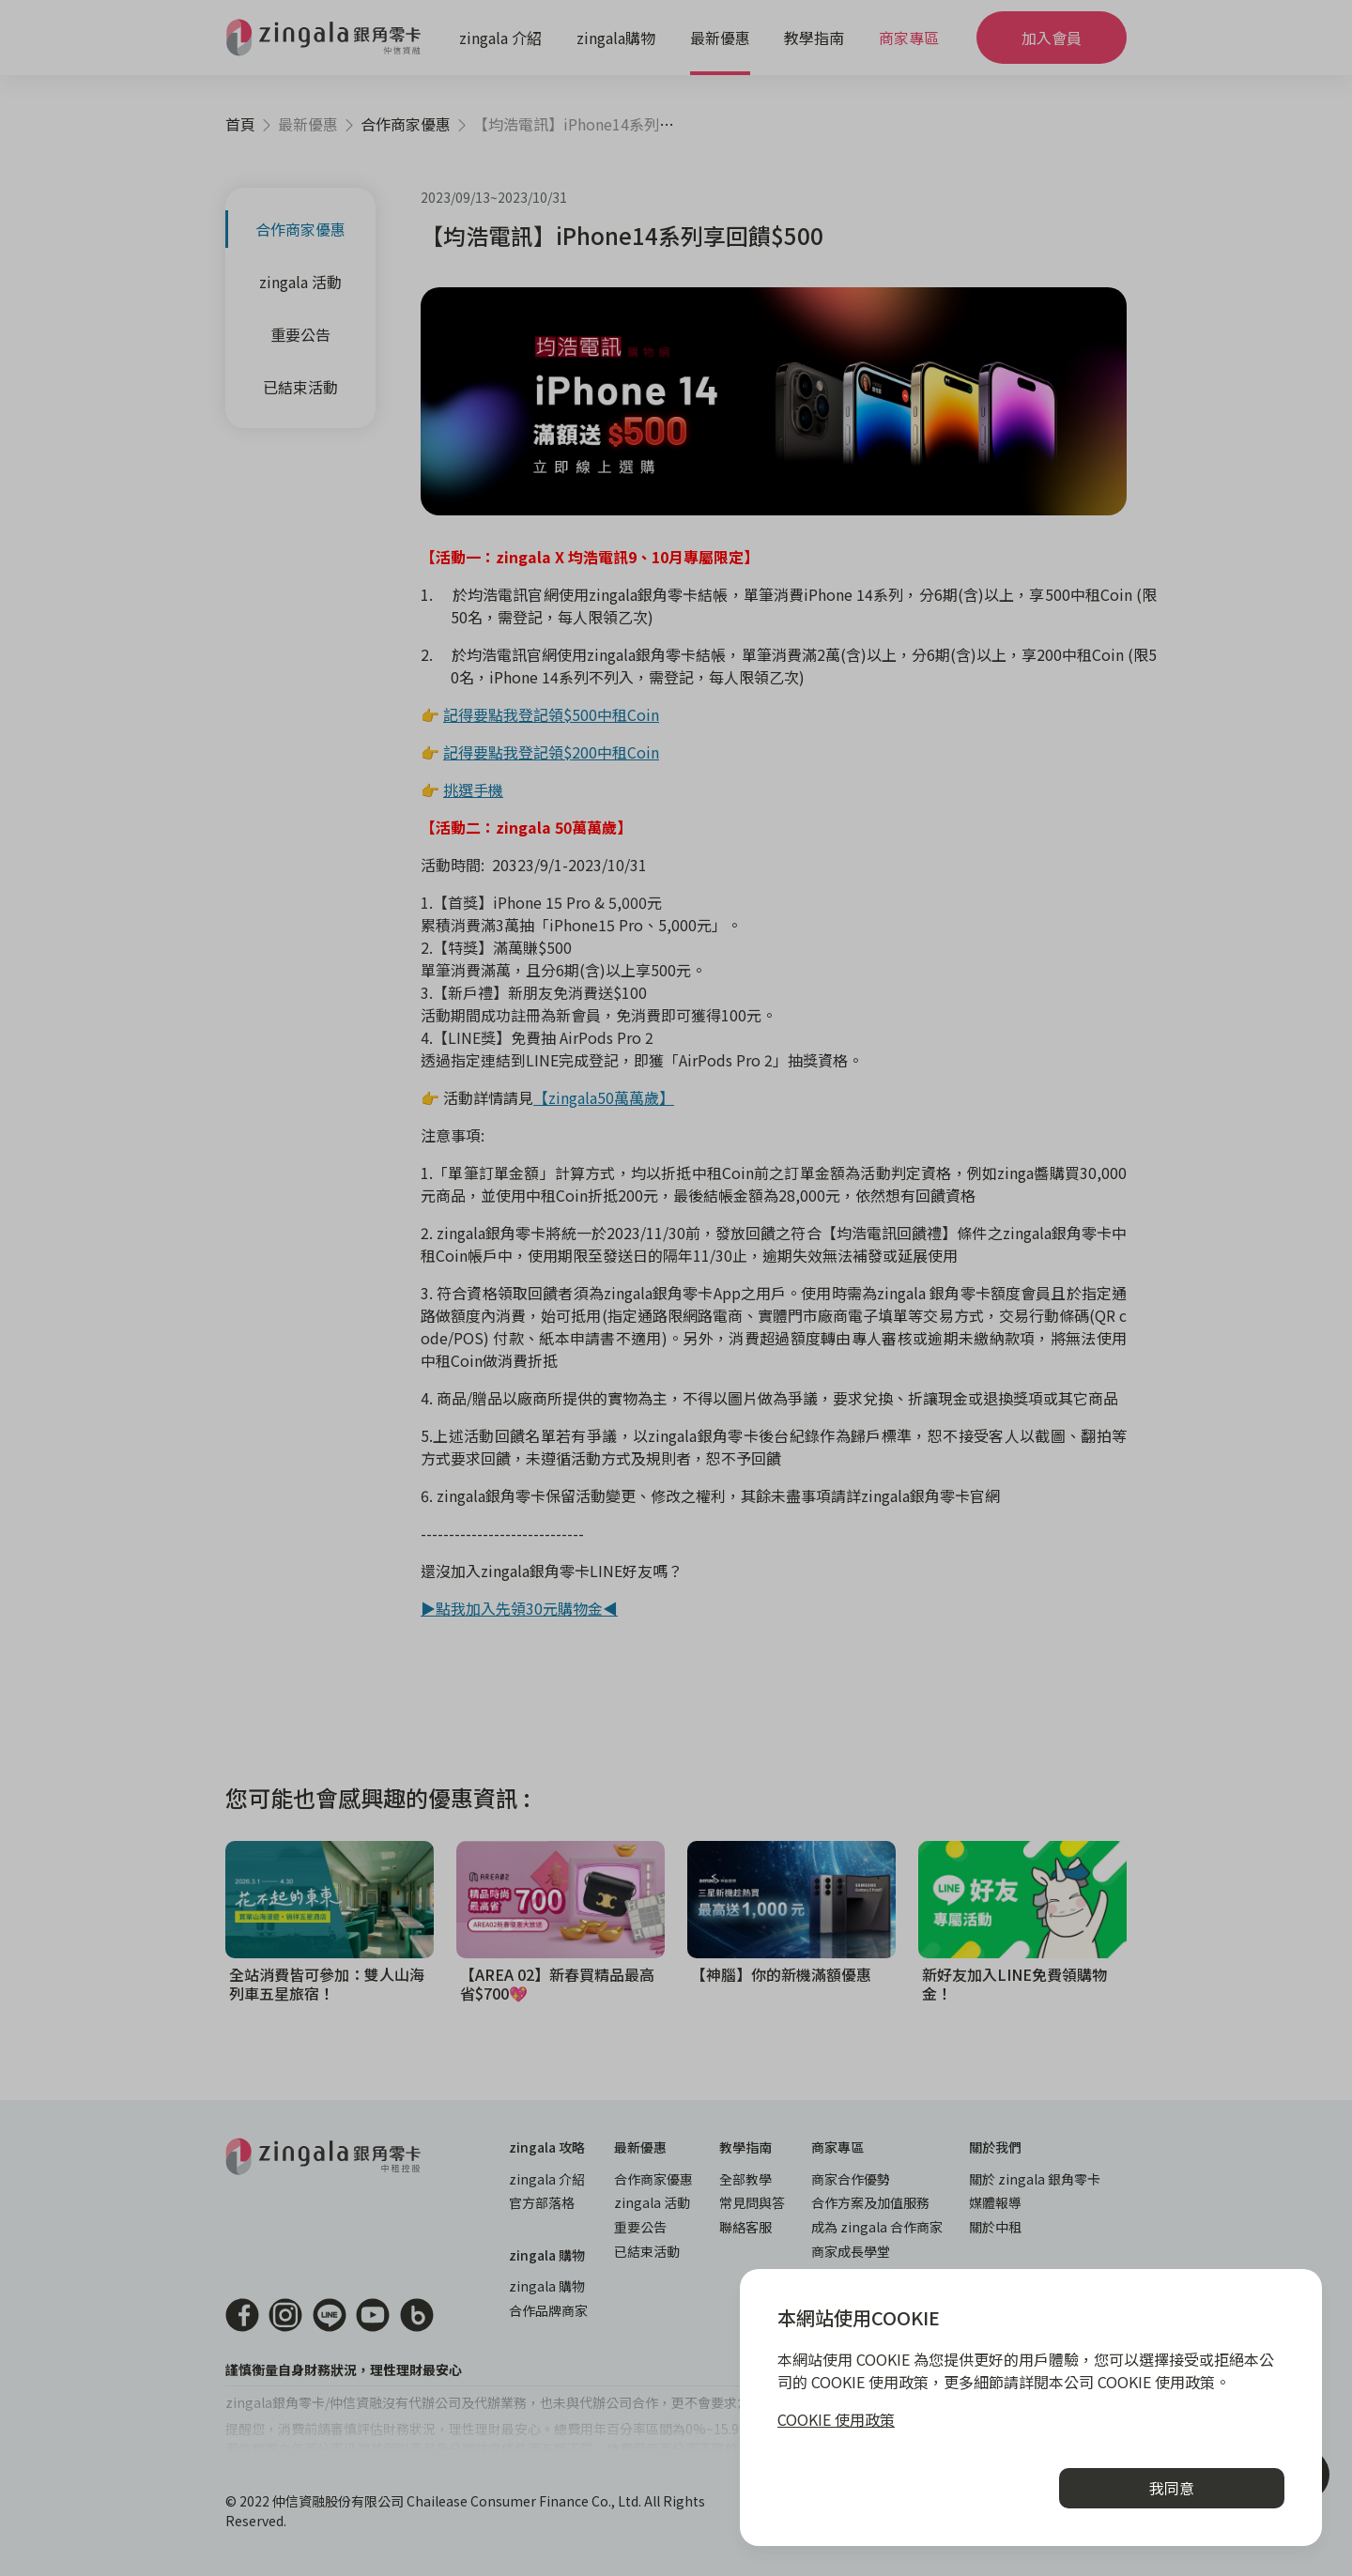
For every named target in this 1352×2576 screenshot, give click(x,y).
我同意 (1171, 2487)
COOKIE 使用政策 (836, 2419)
